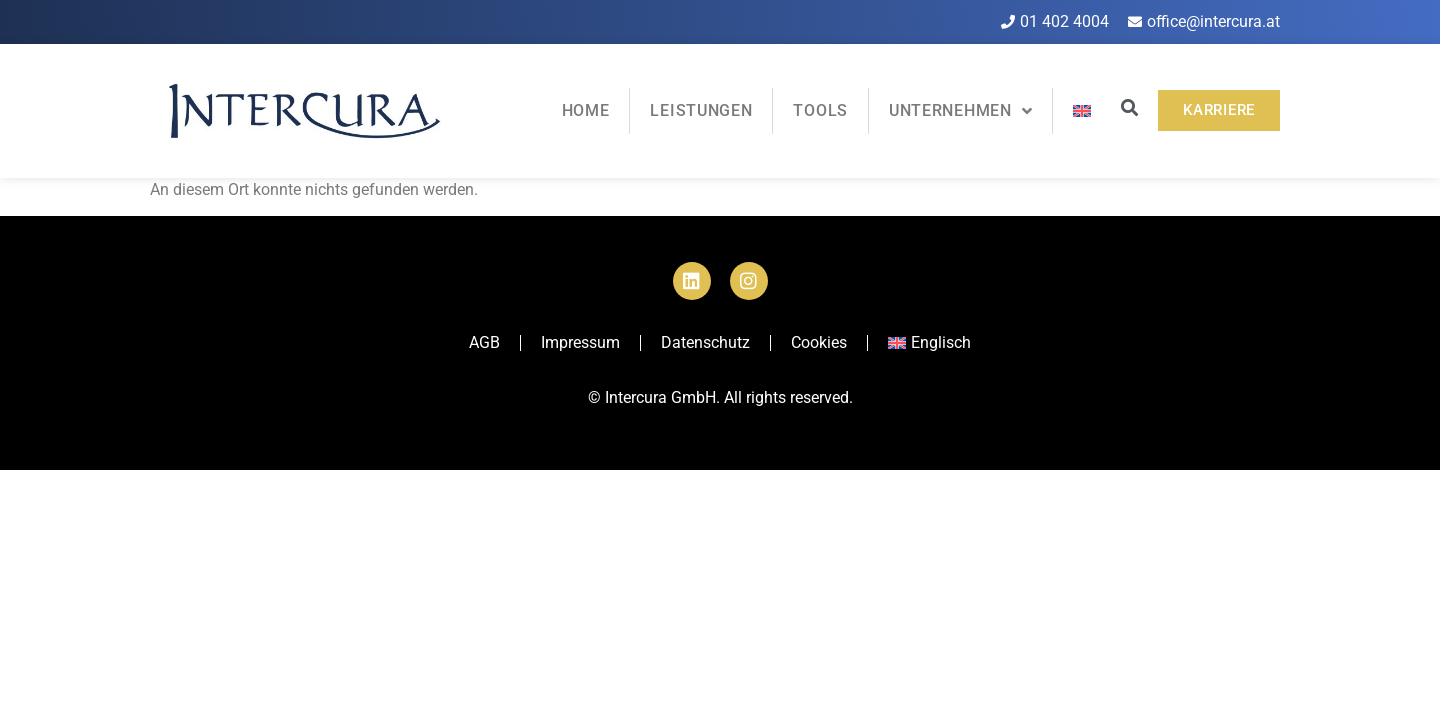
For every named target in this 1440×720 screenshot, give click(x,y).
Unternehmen (960, 111)
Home (586, 110)
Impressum (580, 342)
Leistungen (701, 110)
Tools (820, 110)
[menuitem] (1082, 111)
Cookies (819, 342)
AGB (484, 342)
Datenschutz (705, 342)
